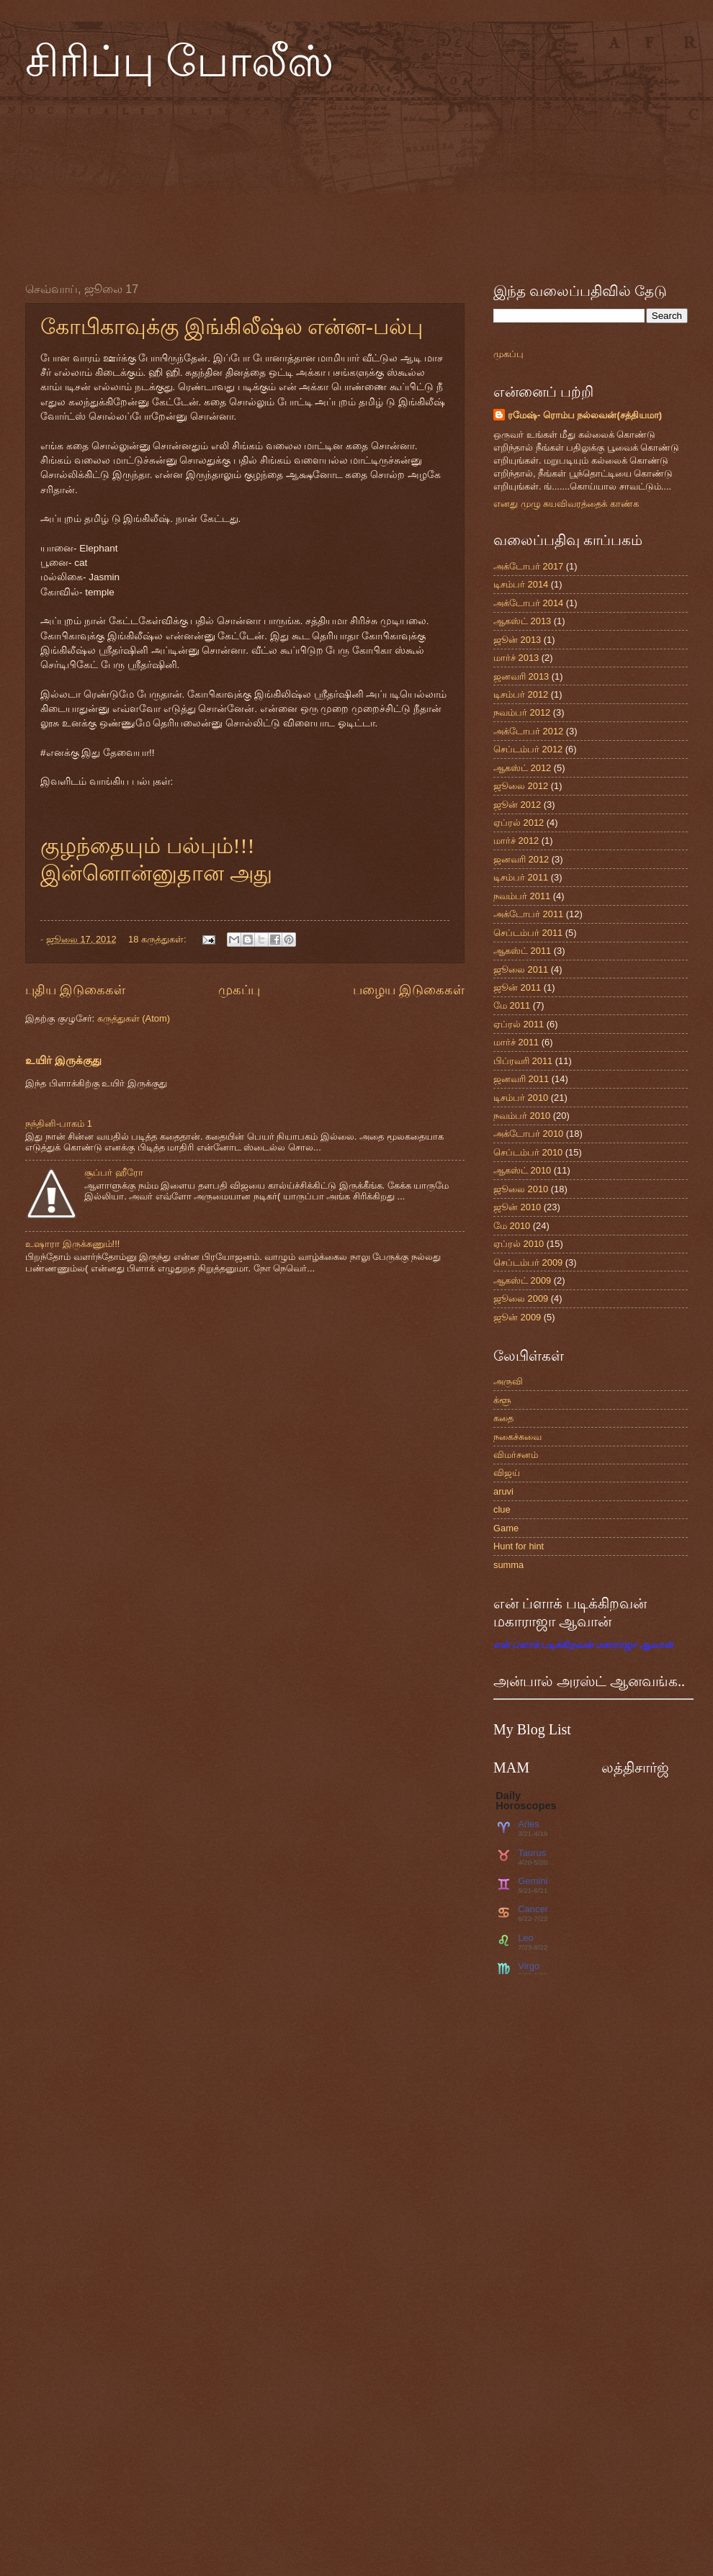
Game (506, 1528)
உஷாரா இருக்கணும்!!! (72, 1243)
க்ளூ (502, 1400)
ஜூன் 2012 (517, 804)
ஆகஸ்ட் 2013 (522, 621)
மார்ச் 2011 (516, 1042)
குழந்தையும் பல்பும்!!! (147, 845)
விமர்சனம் (515, 1454)
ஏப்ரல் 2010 (518, 1243)
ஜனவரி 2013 (521, 676)
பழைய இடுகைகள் (409, 990)
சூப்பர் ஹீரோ (113, 1172)
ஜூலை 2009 (520, 1298)
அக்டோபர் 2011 (528, 914)
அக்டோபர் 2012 (528, 731)
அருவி (508, 1381)
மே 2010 (511, 1225)
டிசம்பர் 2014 (520, 584)
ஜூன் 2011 (517, 987)
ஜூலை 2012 (520, 785)
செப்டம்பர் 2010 (527, 1152)
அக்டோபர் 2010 (528, 1133)
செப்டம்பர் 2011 (527, 932)
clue (502, 1509)
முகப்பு (239, 990)
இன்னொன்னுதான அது (156, 873)
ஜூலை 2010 (520, 1189)
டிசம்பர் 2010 (520, 1097)
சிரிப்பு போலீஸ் (179, 62)
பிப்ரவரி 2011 (522, 1060)
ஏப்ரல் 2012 (518, 822)
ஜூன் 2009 (517, 1317)
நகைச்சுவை (517, 1436)
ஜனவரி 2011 (521, 1078)
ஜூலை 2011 (520, 969)
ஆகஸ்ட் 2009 (522, 1280)
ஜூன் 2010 (517, 1207)
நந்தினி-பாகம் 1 (58, 1123)
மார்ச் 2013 (516, 657)
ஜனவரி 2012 (521, 859)
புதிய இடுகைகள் (75, 990)
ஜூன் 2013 (517, 639)
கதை (503, 1418)
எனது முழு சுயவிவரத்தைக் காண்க (566, 503)
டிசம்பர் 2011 (520, 877)
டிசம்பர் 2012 (520, 694)
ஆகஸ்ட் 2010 (522, 1170)
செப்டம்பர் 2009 (527, 1262)
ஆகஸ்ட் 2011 (522, 950)
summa (508, 1564)
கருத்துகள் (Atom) (133, 1018)
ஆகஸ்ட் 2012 (522, 767)
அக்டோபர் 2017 (528, 566)
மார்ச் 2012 (516, 840)
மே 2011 (511, 1005)
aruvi (503, 1491)
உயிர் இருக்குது (63, 1060)
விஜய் (506, 1472)
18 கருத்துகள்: (158, 939)
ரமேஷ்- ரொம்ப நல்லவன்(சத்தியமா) (585, 415)
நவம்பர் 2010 (521, 1115)
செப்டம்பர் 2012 (527, 749)
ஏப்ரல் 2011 (518, 1024)
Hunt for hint (518, 1546)
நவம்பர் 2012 (521, 712)
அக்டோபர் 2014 (528, 603)
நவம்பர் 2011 (521, 896)
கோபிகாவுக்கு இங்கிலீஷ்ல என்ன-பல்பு (231, 326)
